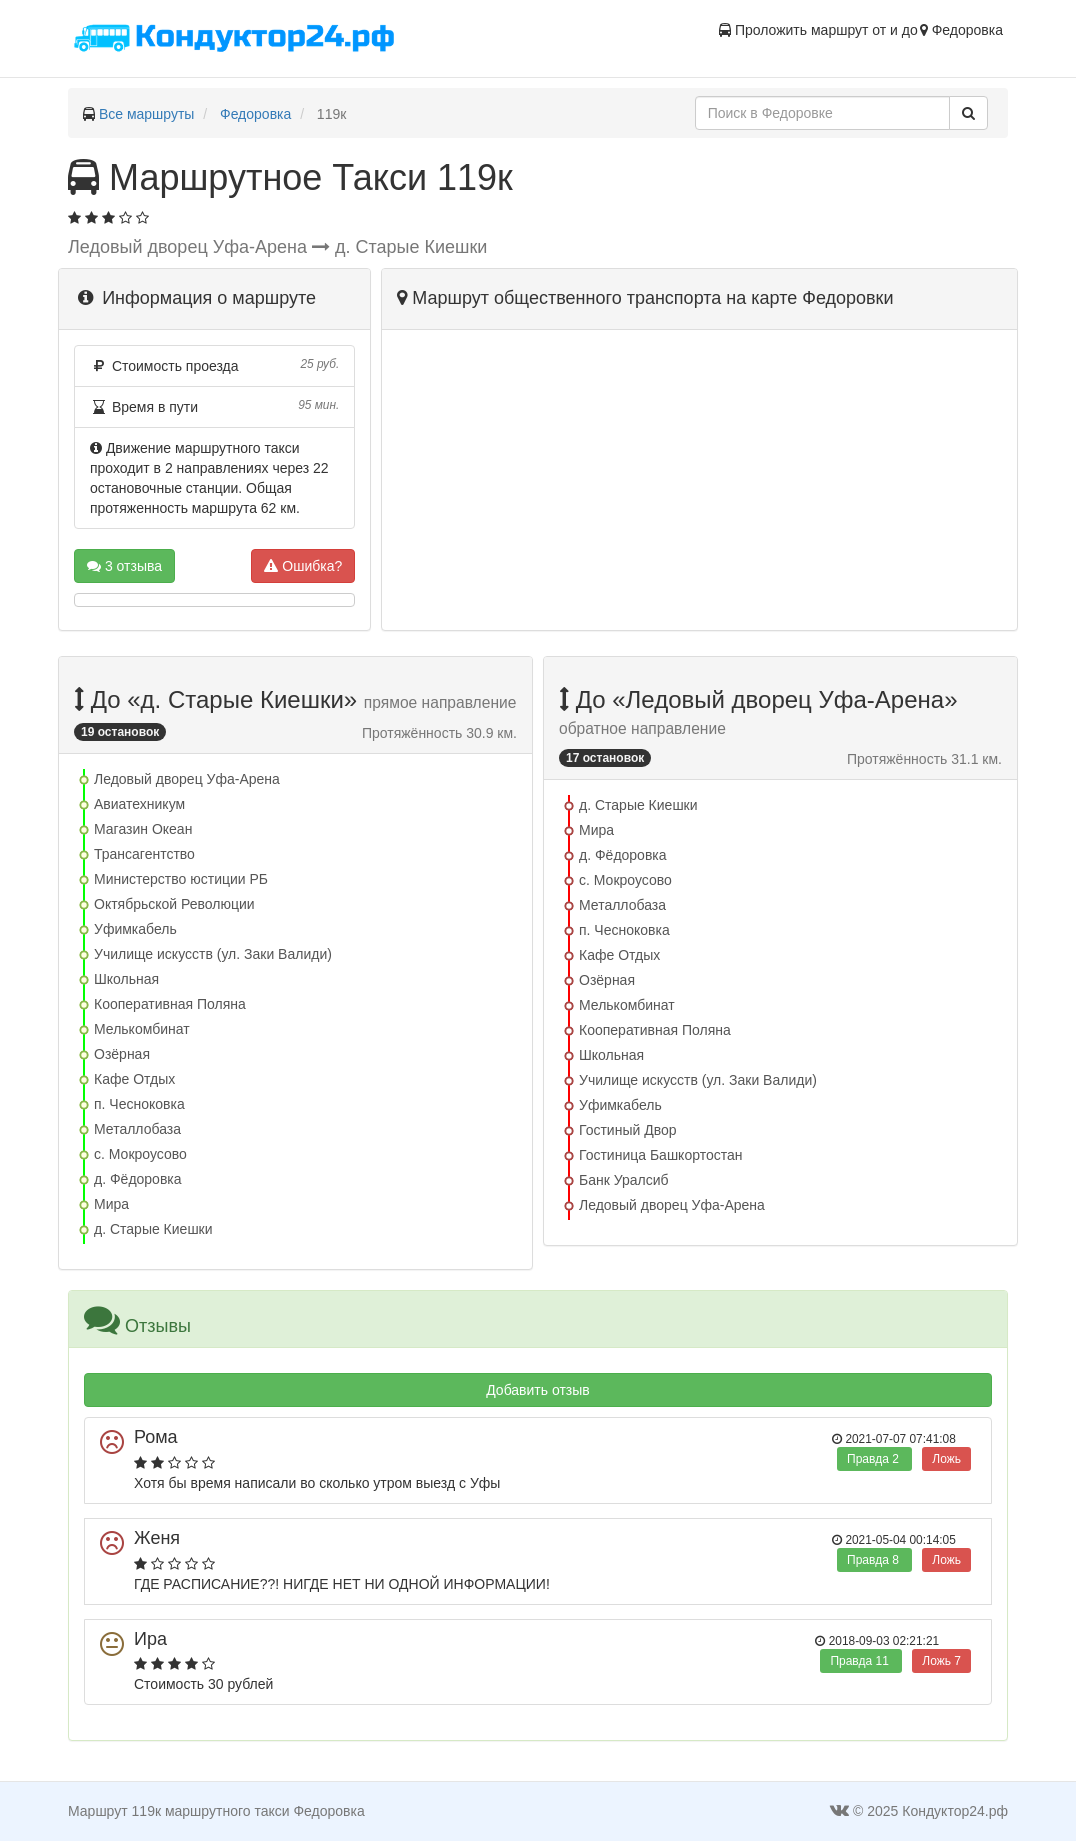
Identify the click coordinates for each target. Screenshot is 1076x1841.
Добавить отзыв (538, 1390)
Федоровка (255, 114)
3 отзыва (124, 566)
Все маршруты (147, 114)
